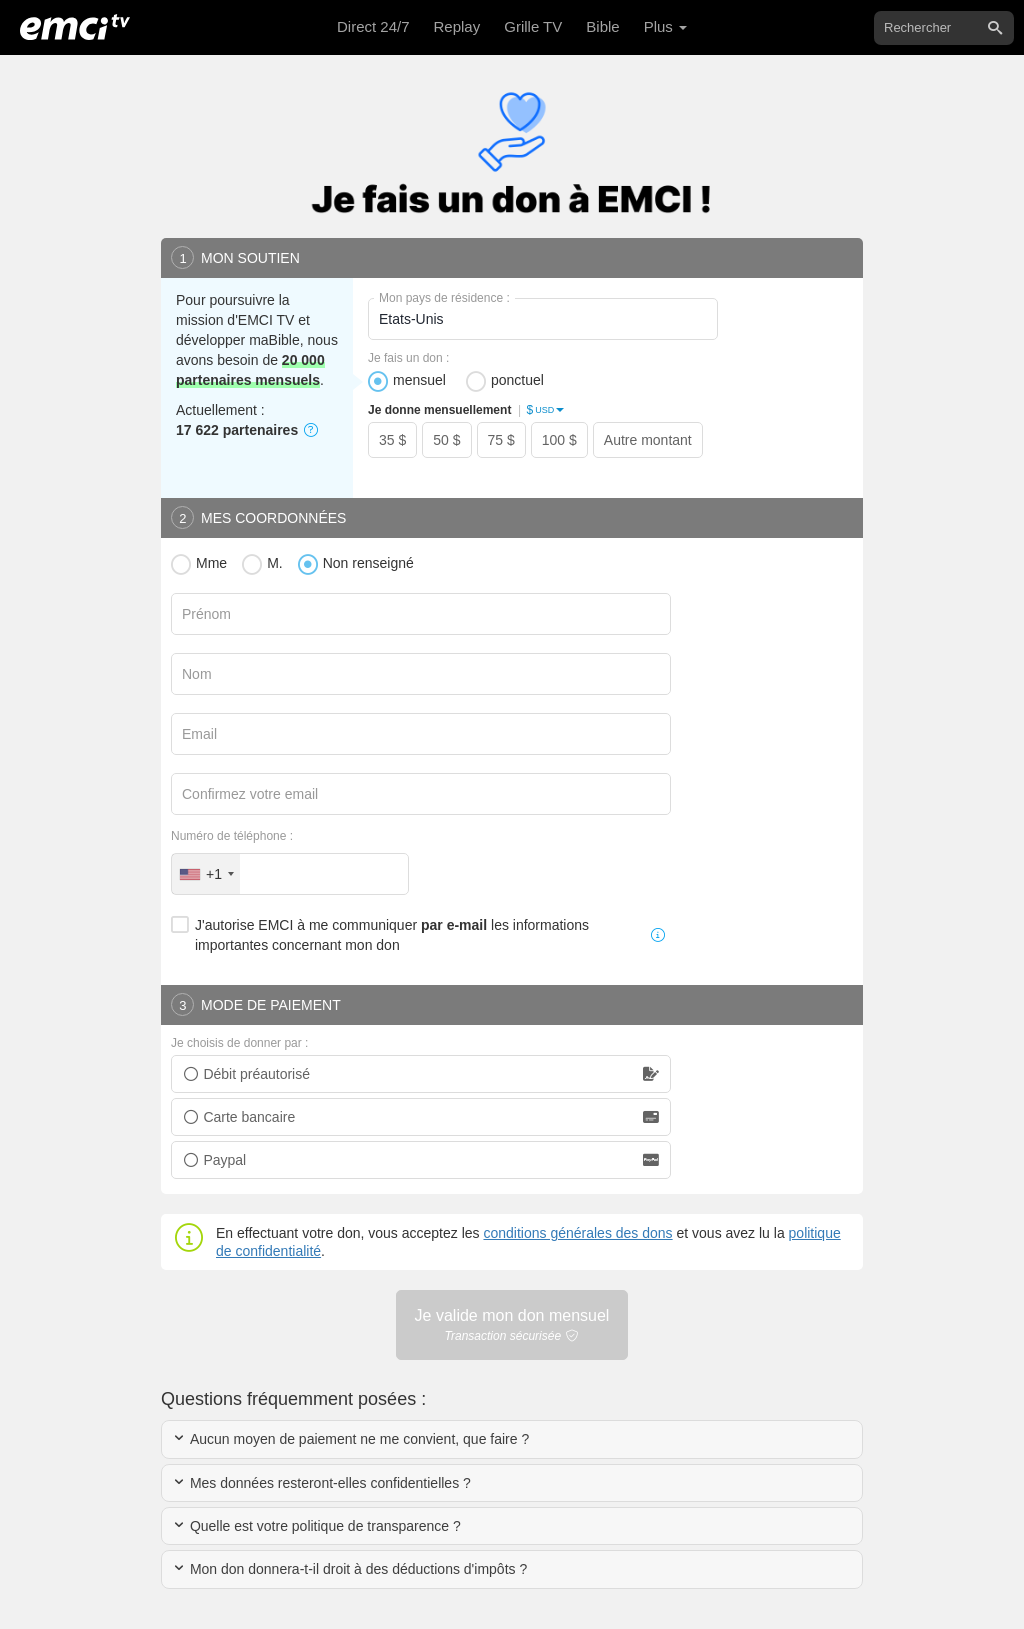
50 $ (446, 440)
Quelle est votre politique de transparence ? (316, 1526)
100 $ (559, 440)
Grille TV (533, 26)
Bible (602, 26)
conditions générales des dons (577, 1233)
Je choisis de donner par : (239, 1043)
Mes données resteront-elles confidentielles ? (321, 1483)
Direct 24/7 (373, 26)
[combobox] (206, 874)
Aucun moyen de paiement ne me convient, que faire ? (350, 1439)
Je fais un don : (408, 358)
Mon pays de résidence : (444, 298)
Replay (457, 26)
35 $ (392, 440)
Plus (665, 26)
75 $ (501, 440)
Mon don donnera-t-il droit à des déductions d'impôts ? (349, 1569)
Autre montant (648, 440)
